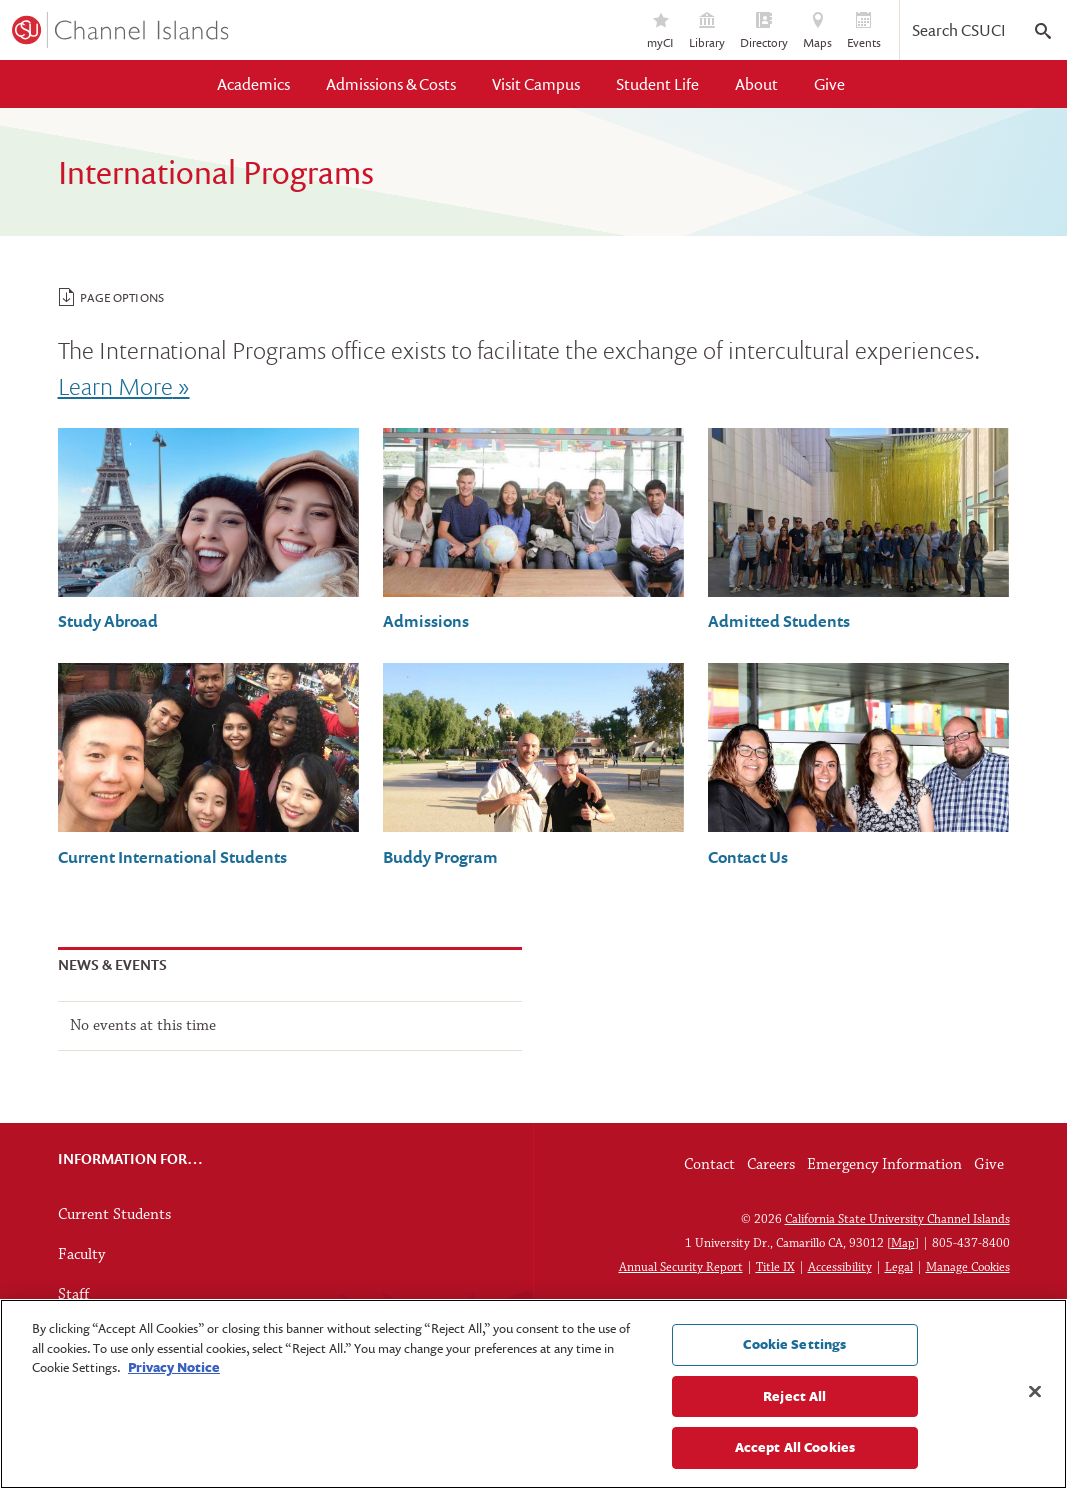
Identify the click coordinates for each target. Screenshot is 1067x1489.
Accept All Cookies (795, 1447)
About (756, 84)
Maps (817, 31)
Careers (771, 1165)
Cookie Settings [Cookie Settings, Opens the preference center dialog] (794, 1344)
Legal (899, 1267)
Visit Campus (536, 84)
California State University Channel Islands (897, 1219)
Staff (73, 1295)
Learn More (115, 385)
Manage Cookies (968, 1267)
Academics (253, 84)
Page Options (111, 297)
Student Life (657, 84)
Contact (709, 1165)
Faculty (81, 1255)
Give (829, 84)
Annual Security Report (681, 1267)
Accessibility (840, 1267)
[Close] (1035, 1392)
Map (903, 1243)
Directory (764, 31)
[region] (533, 1394)
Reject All (794, 1396)
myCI (660, 31)
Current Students (114, 1215)
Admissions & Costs (391, 84)
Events (864, 31)
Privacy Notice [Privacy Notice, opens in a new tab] (174, 1367)
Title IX (775, 1267)
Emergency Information (884, 1165)
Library (707, 31)
